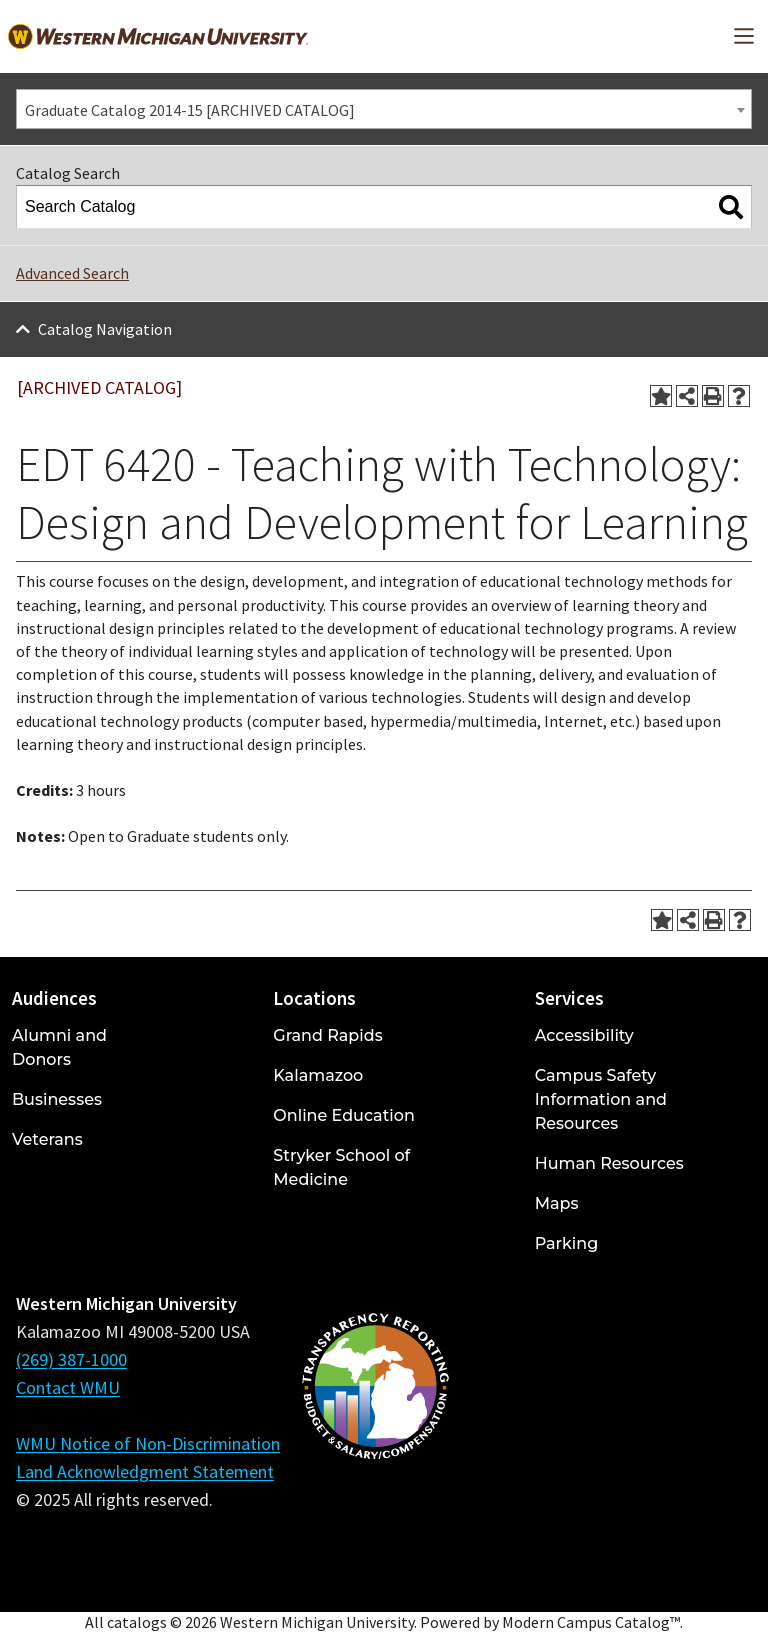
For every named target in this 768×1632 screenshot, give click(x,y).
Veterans (47, 1139)
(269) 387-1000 (71, 1359)
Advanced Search (72, 273)
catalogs (137, 1622)
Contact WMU (68, 1387)
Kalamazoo (318, 1075)
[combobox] (384, 109)
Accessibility (584, 1035)
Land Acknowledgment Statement (145, 1471)
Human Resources (609, 1163)
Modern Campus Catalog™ (591, 1622)
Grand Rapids (327, 1035)
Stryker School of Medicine (341, 1167)
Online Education (343, 1115)
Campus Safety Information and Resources (601, 1099)
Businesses (57, 1099)
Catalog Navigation (105, 329)
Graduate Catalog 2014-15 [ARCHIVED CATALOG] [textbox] (190, 110)
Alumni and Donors (59, 1047)
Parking (567, 1243)
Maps (557, 1203)
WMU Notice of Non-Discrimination (148, 1443)
